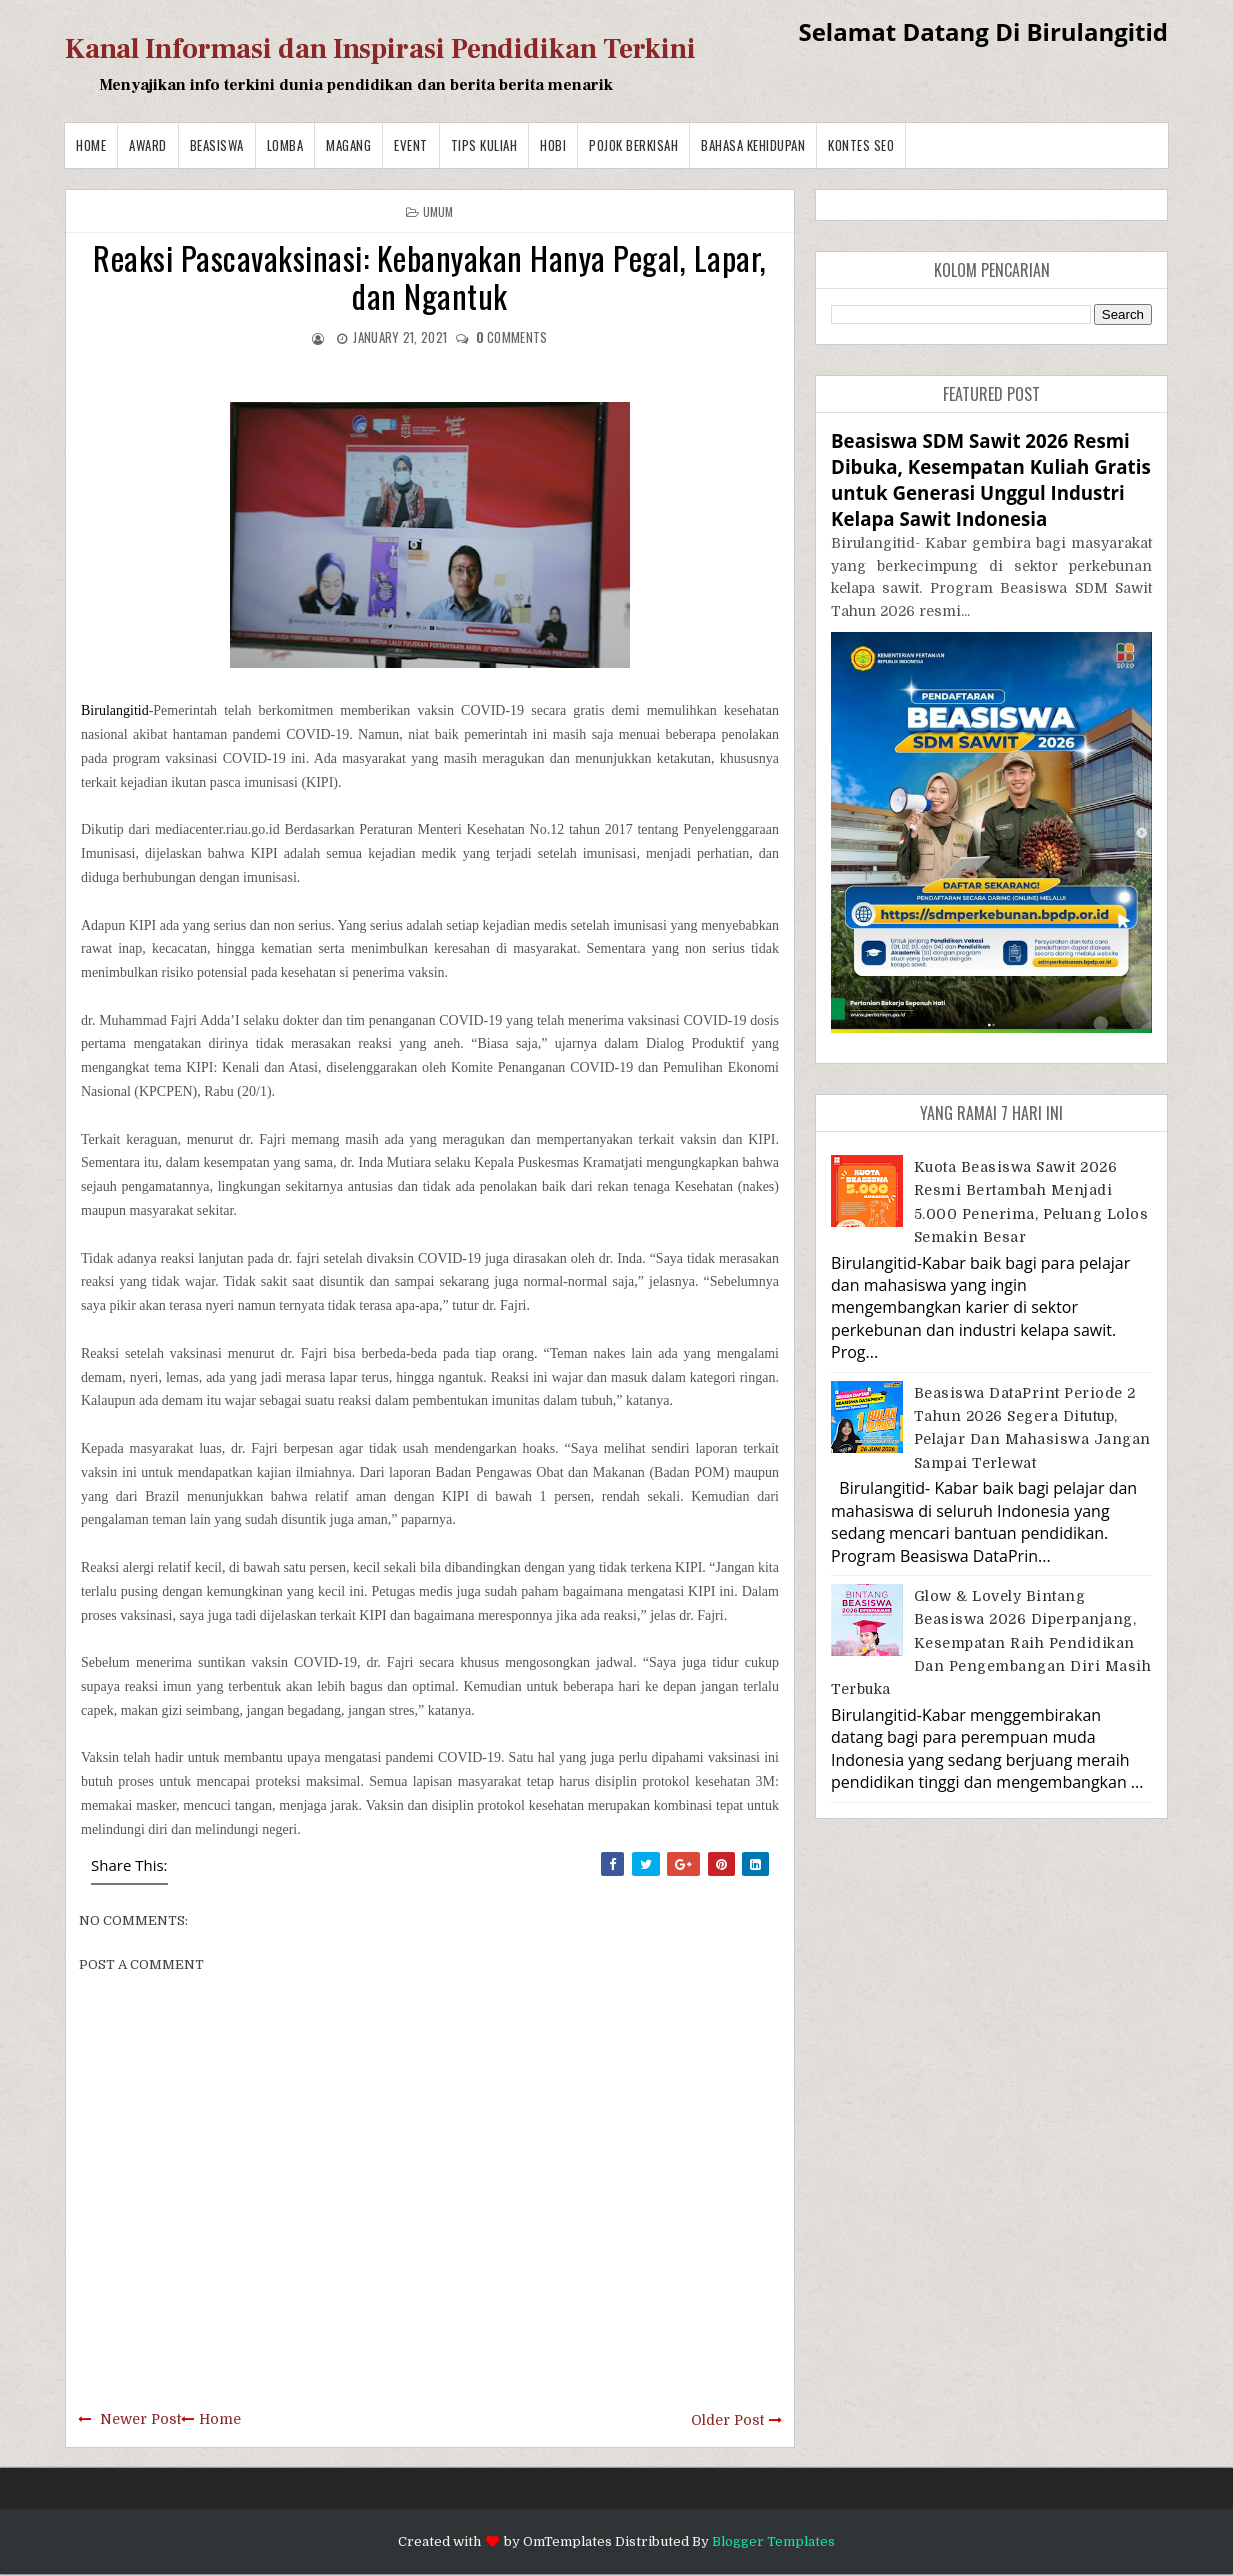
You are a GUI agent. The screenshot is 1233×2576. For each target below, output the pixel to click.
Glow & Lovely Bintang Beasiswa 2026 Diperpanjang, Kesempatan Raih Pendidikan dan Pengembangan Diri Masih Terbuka (991, 1643)
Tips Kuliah (484, 145)
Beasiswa (217, 145)
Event (411, 145)
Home (91, 145)
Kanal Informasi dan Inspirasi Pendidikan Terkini (380, 49)
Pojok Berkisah (633, 145)
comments (512, 337)
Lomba (285, 145)
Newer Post (140, 2419)
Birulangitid (115, 710)
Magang (348, 145)
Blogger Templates (773, 2541)
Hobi (553, 145)
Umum (438, 211)
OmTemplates (567, 2541)
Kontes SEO (861, 145)
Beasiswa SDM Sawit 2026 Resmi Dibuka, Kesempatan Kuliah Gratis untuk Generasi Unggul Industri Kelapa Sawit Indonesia (991, 480)
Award (148, 145)
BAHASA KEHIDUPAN (753, 145)
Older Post (727, 2420)
